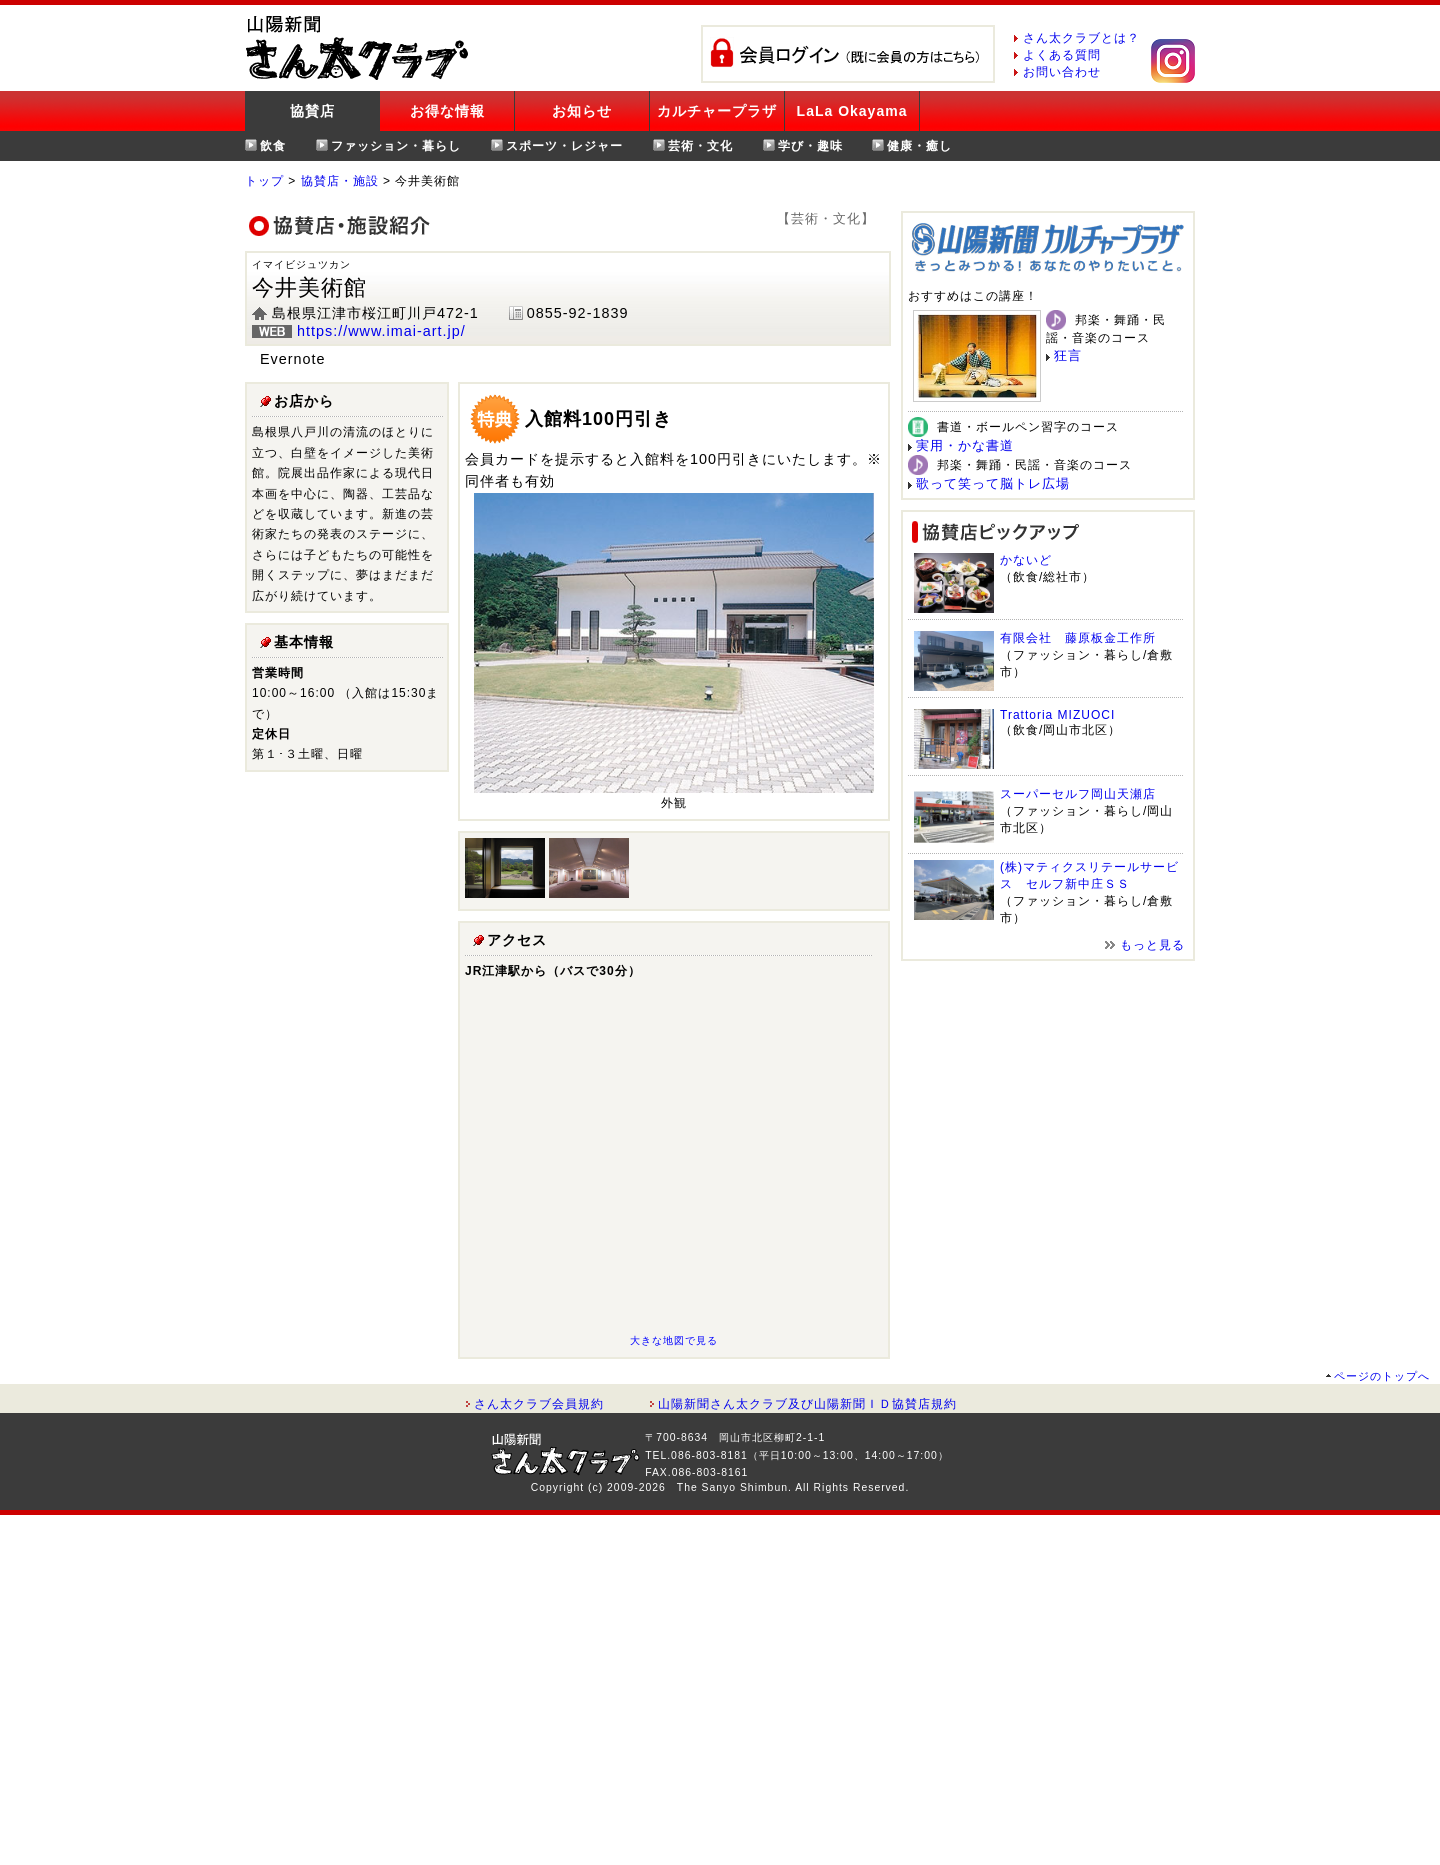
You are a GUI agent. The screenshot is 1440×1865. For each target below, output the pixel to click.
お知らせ (582, 111)
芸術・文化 (700, 146)
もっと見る (1152, 945)
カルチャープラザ (717, 111)
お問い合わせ (1062, 72)
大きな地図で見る (674, 1340)
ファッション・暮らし (396, 146)
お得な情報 (447, 111)
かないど (1026, 560)
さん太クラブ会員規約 (539, 1404)
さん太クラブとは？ (1081, 38)
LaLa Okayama (852, 111)
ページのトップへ (1382, 1376)
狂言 (1068, 355)
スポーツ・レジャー (564, 146)
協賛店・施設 (340, 181)
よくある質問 (1062, 55)
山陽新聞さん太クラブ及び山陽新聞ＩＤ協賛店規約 (807, 1404)
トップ (264, 181)
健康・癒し (919, 146)
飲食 (273, 146)
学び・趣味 (810, 146)
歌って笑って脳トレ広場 (993, 483)
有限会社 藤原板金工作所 (1078, 638)
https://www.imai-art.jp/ (381, 331)
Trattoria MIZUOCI (1057, 715)
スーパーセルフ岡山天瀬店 (1078, 794)
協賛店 (312, 111)
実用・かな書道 (965, 445)
